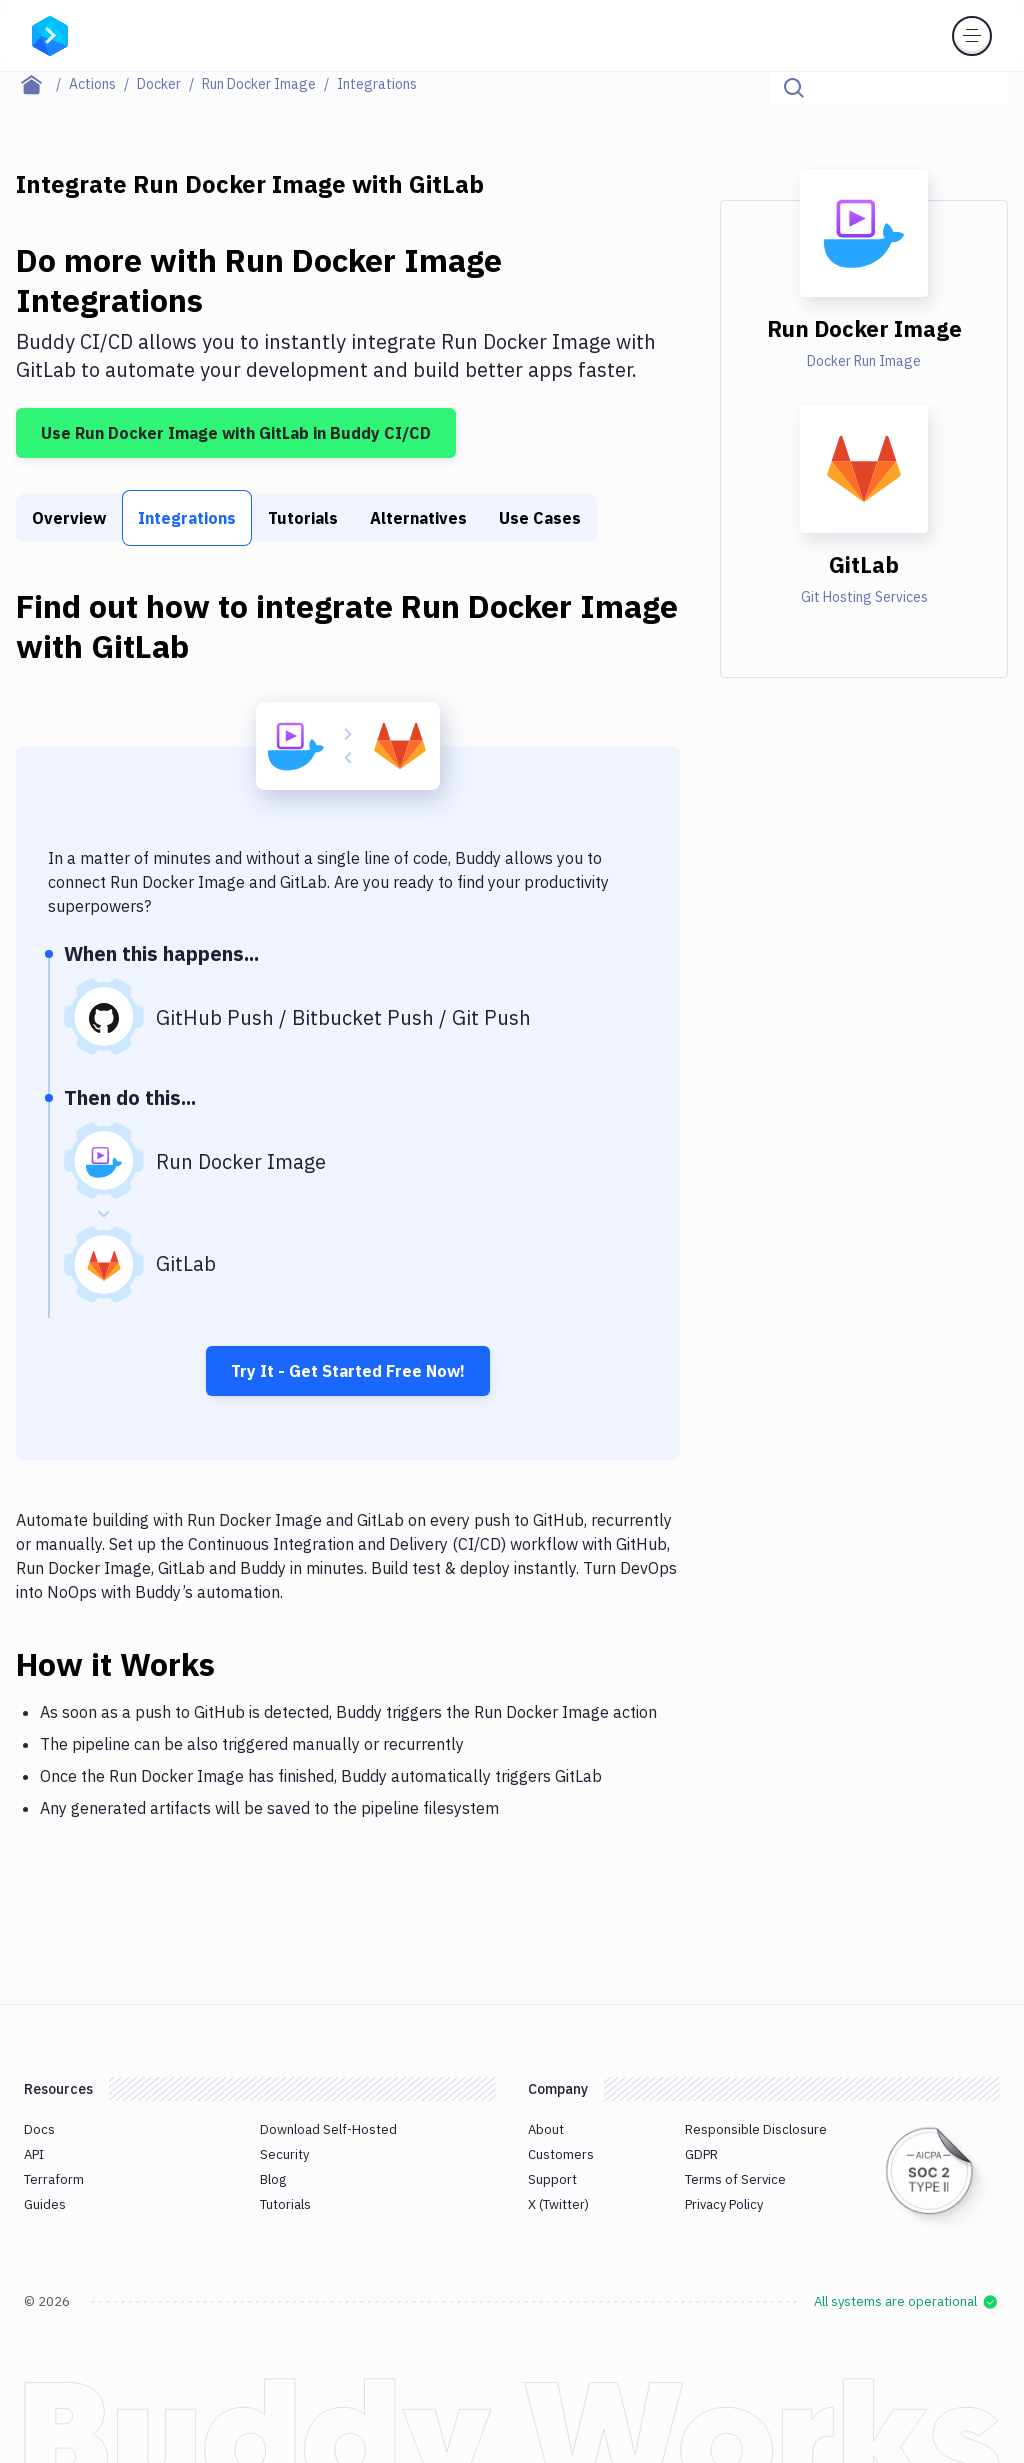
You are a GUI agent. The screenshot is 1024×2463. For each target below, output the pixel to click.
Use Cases (540, 518)
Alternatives (418, 518)
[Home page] (42, 84)
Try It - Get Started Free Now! (348, 1371)
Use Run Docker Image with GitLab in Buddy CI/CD (236, 433)
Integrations (187, 518)
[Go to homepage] (50, 34)
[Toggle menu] (972, 36)
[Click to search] (984, 88)
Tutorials (303, 518)
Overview (69, 518)
